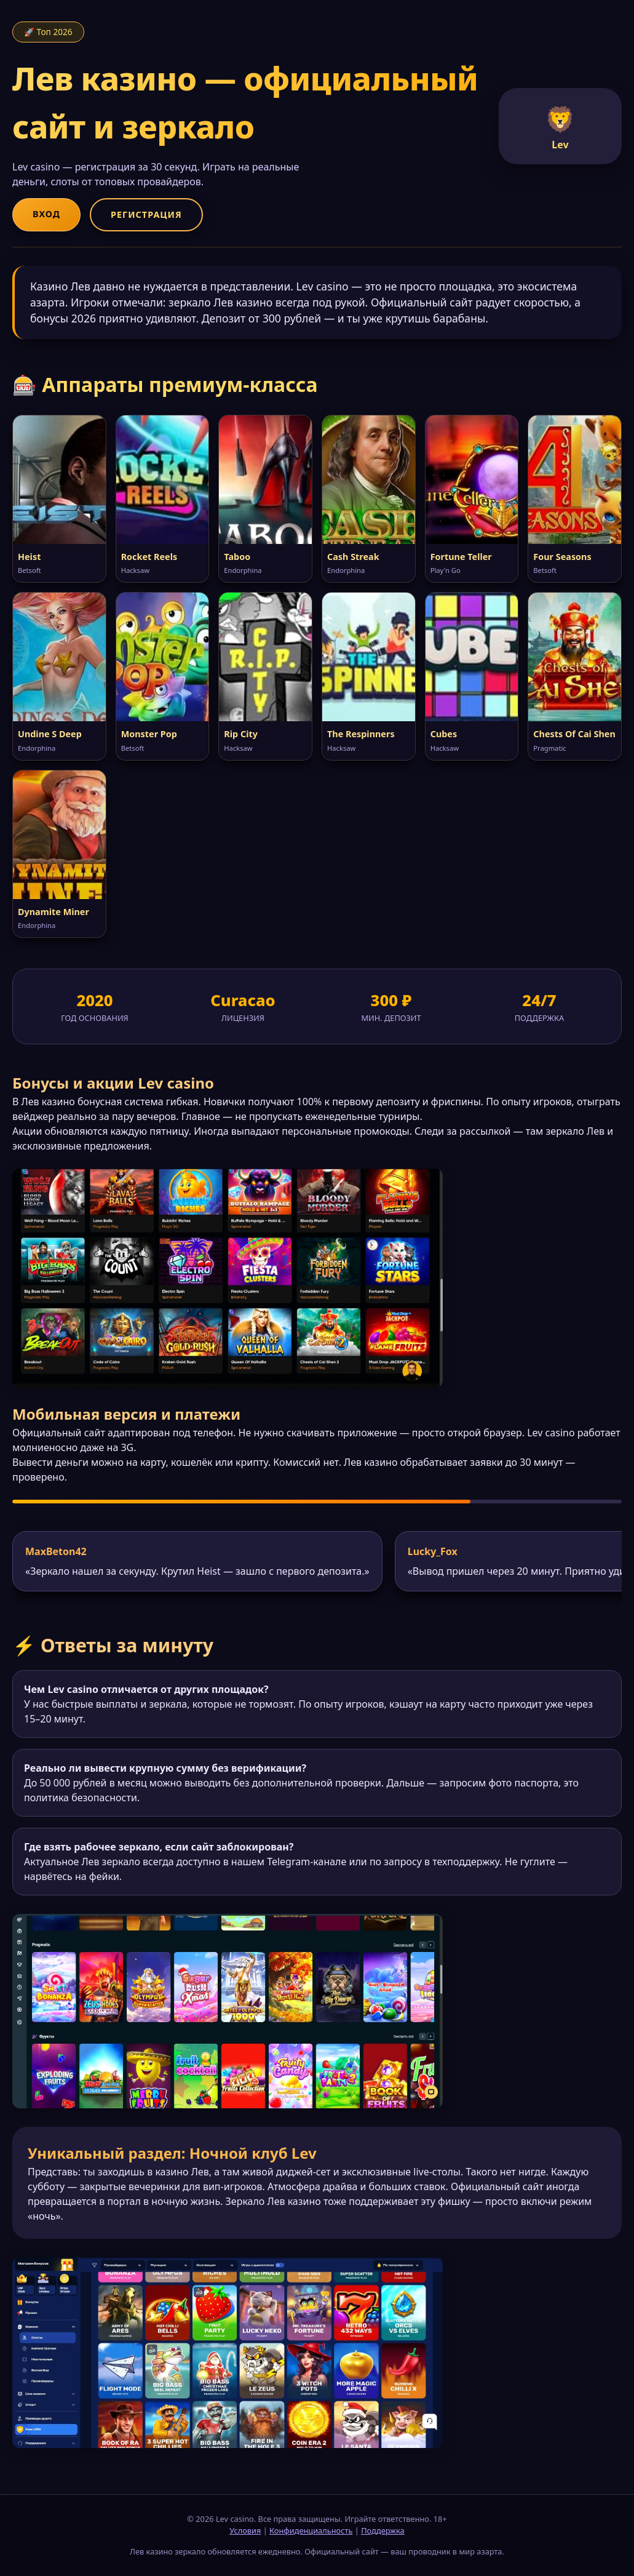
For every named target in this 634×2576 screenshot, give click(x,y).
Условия (245, 2530)
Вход (46, 214)
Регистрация (146, 214)
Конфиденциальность (310, 2530)
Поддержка (383, 2530)
